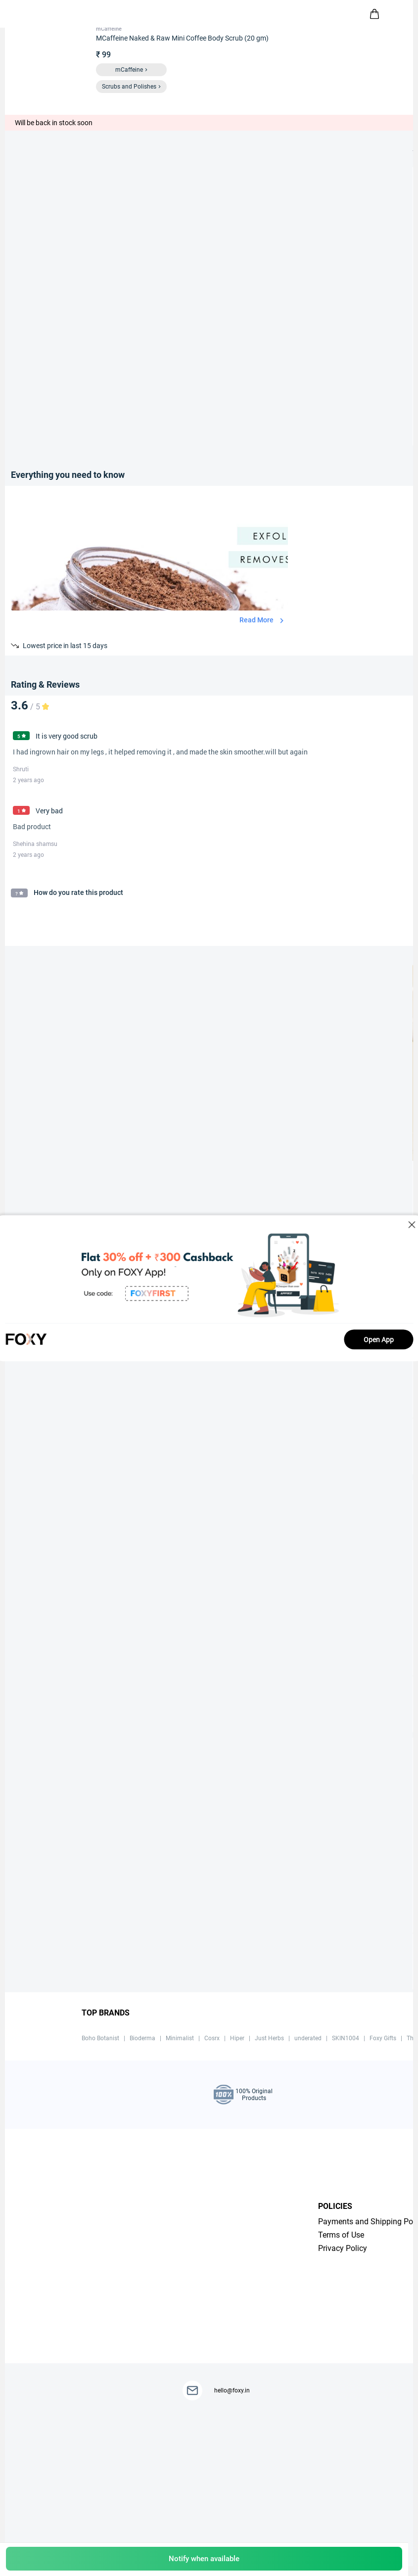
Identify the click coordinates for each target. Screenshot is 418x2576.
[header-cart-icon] (374, 14)
